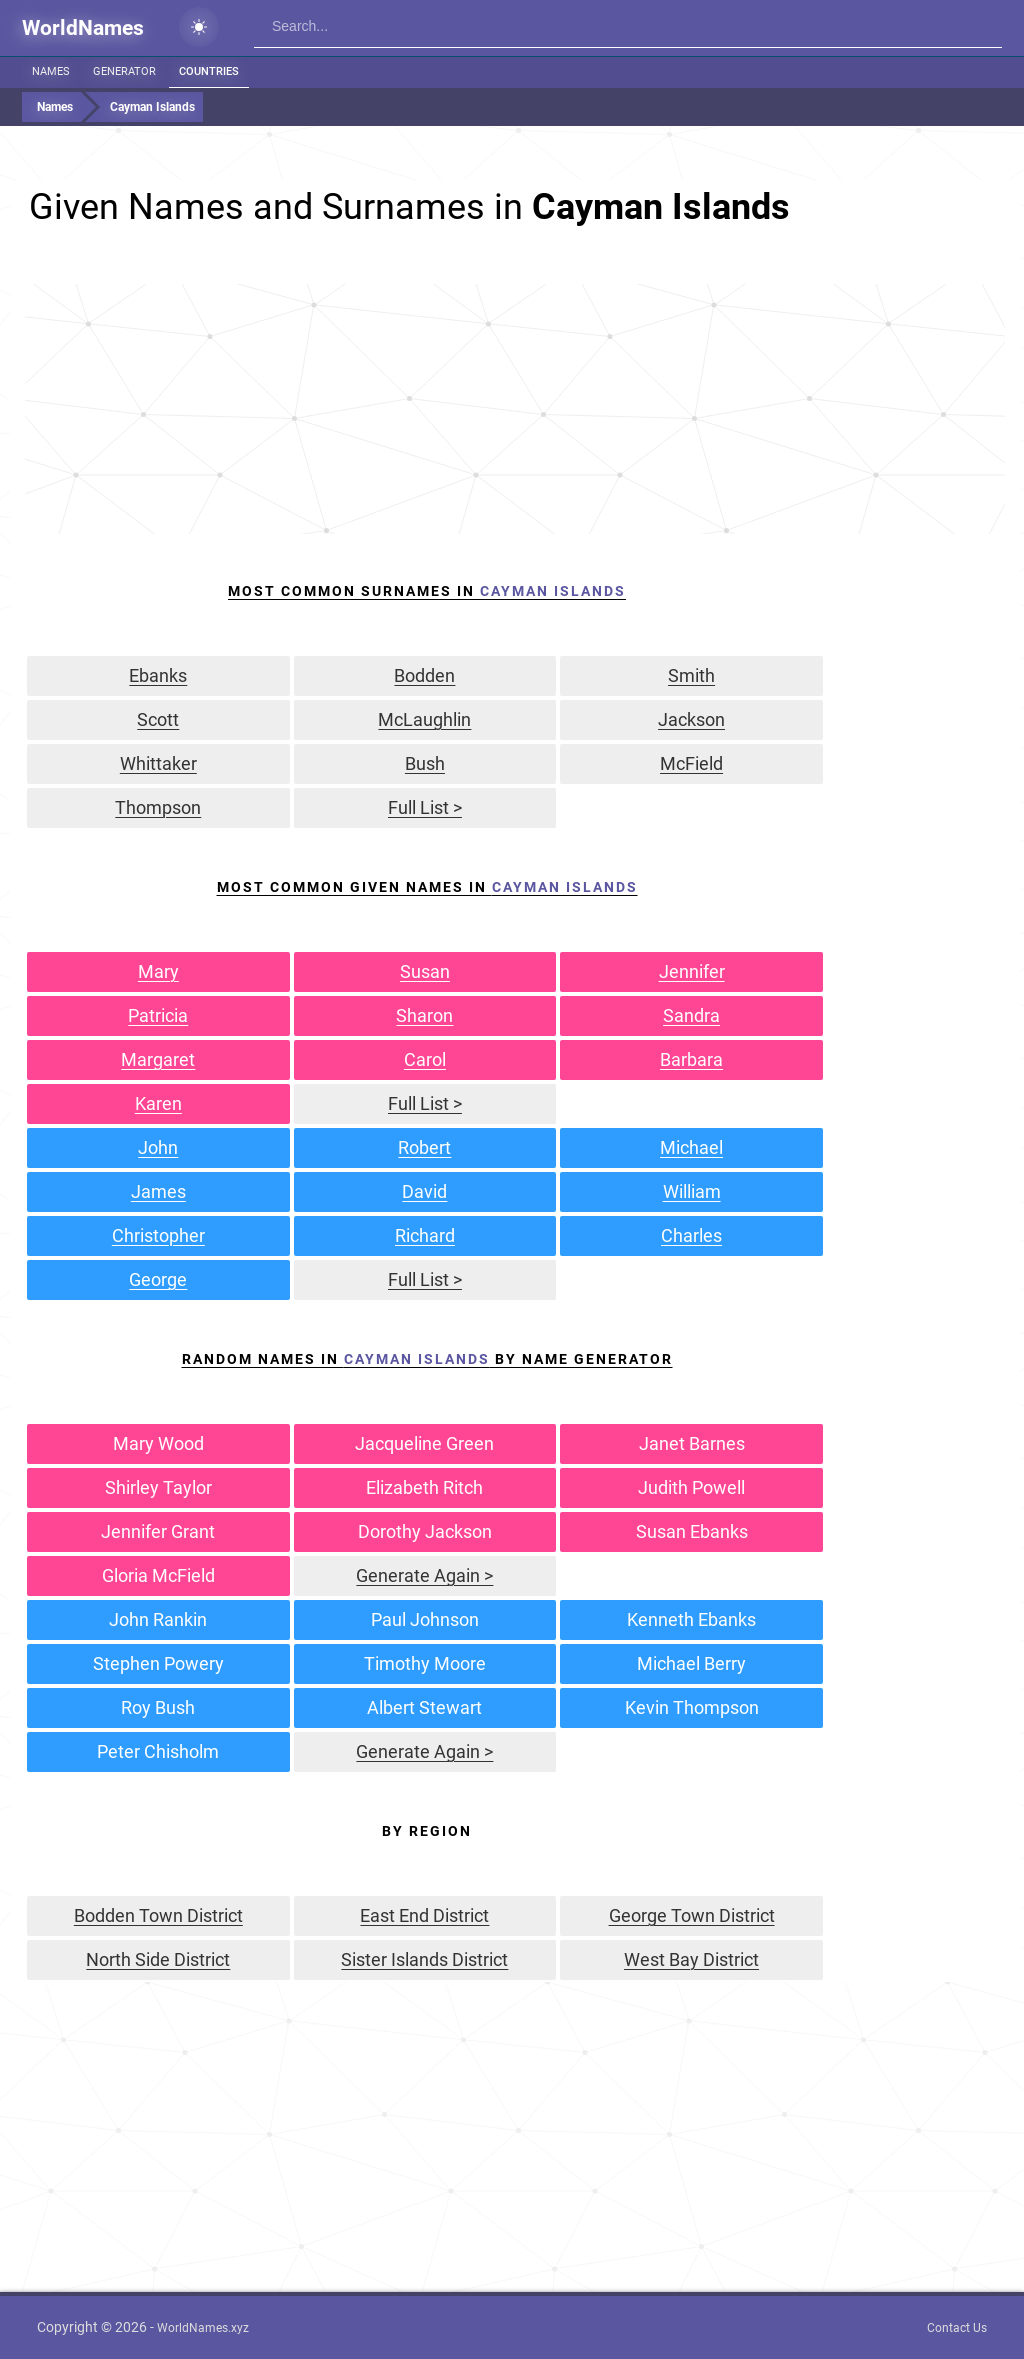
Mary (158, 971)
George (158, 1279)
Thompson (158, 807)
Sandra (691, 1015)
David (424, 1191)
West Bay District (691, 1959)
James (158, 1191)
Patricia (158, 1015)
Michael (691, 1147)
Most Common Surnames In (427, 591)
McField (691, 763)
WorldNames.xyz (203, 2328)
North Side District (158, 1959)
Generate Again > (424, 1575)
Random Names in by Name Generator (427, 1359)
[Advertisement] (515, 409)
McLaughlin (424, 719)
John (158, 1147)
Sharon (424, 1015)
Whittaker (158, 763)
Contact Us (957, 2328)
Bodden (424, 675)
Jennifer (692, 971)
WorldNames (83, 28)
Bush (425, 763)
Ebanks (158, 675)
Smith (691, 675)
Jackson (691, 719)
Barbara (691, 1059)
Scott (158, 719)
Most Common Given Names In (427, 887)
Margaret (158, 1059)
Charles (691, 1235)
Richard (425, 1235)
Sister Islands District (424, 1959)
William (692, 1191)
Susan (425, 971)
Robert (424, 1147)
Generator (124, 71)
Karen (158, 1103)
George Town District (692, 1915)
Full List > (425, 807)
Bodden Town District (158, 1915)
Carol (425, 1059)
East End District (424, 1915)
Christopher (158, 1235)
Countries (209, 71)
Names (51, 71)
